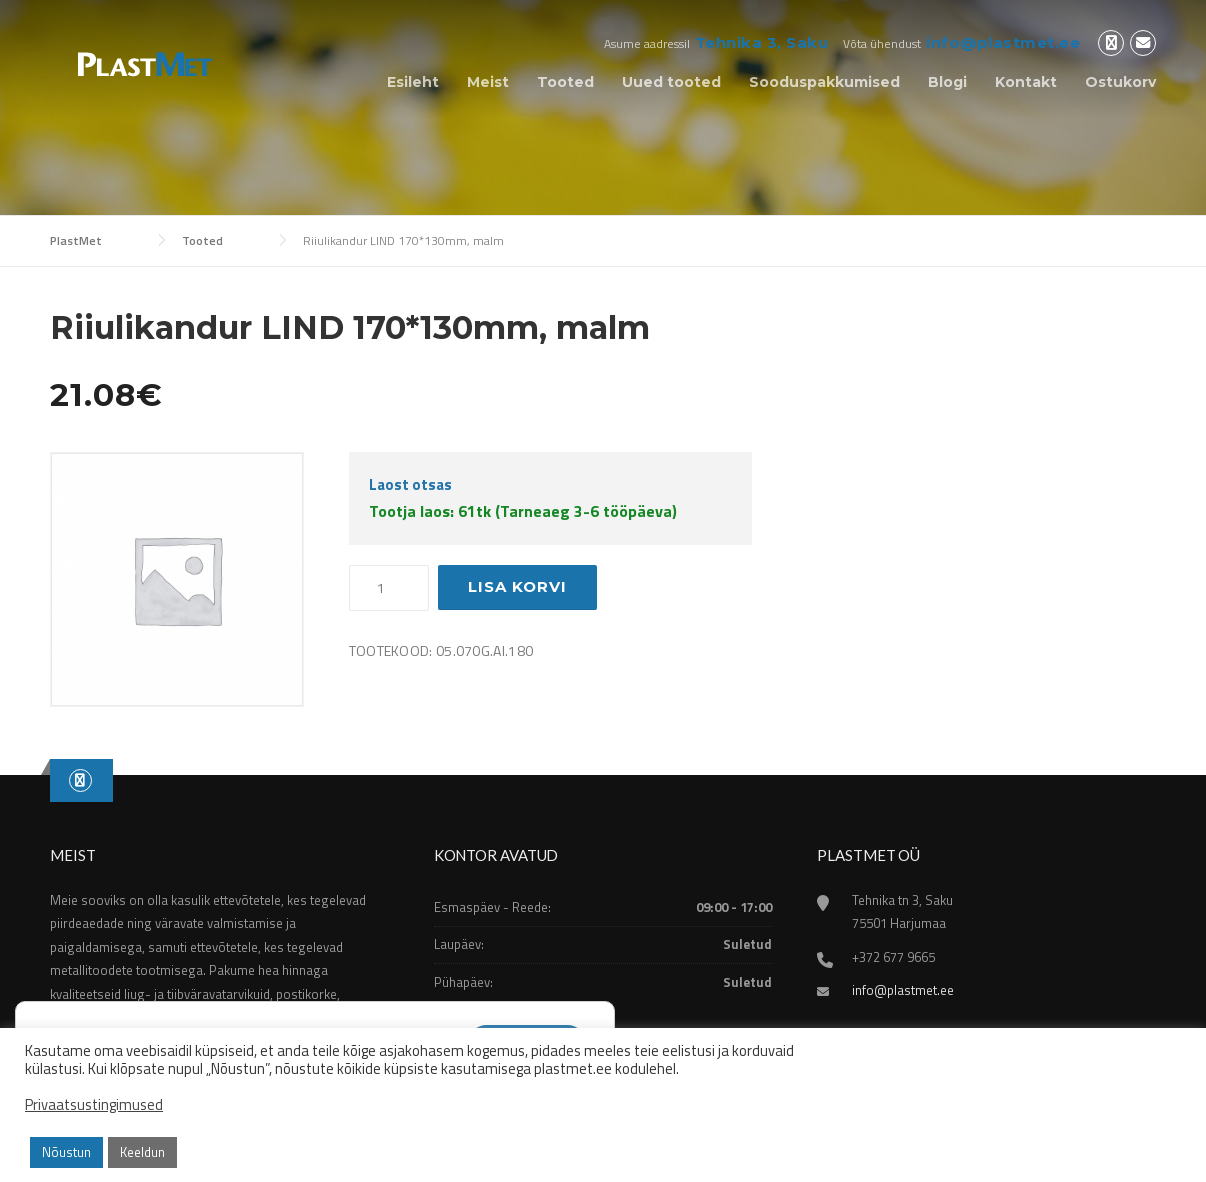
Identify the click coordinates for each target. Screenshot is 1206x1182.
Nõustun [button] (66, 1152)
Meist (488, 82)
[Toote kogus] (389, 588)
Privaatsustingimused (94, 1105)
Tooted (565, 82)
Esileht (413, 82)
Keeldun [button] (142, 1152)
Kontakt (1026, 82)
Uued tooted (671, 82)
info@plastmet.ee (1003, 42)
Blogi (947, 82)
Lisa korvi (517, 586)
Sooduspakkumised (824, 82)
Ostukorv (1120, 82)
